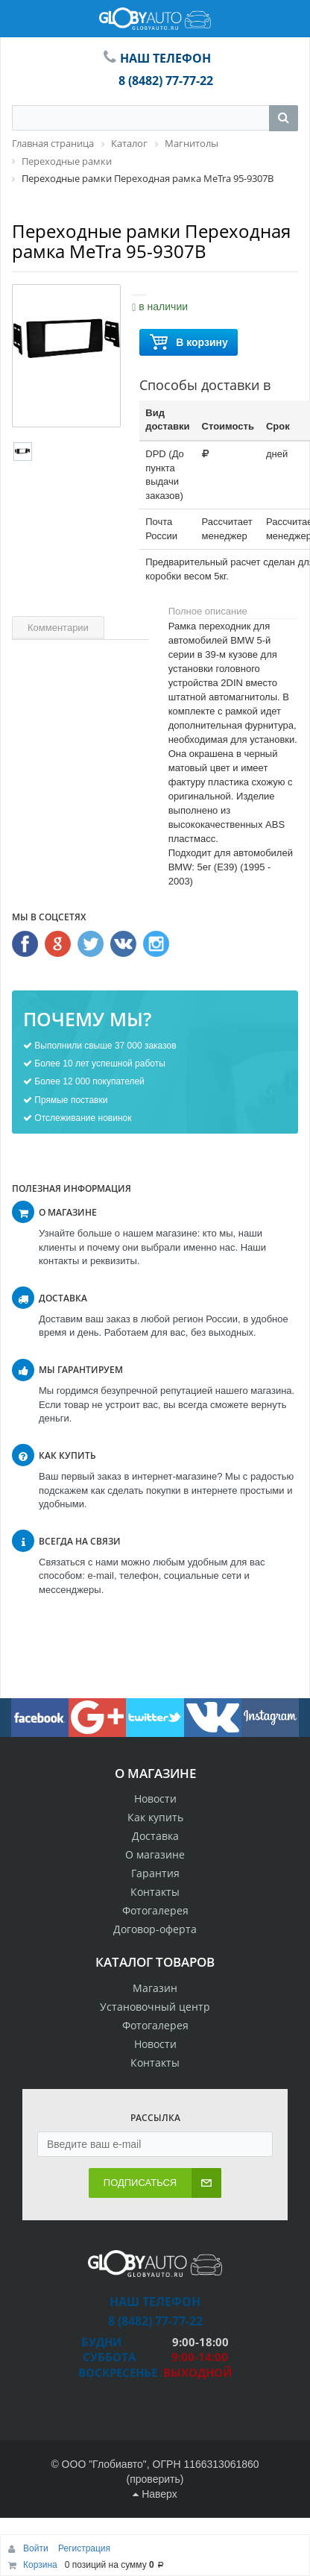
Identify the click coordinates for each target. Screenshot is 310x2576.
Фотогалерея (155, 1910)
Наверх (155, 2494)
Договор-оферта (155, 1929)
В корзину (188, 342)
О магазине (155, 1854)
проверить (155, 2479)
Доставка (155, 1836)
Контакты (155, 1892)
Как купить (155, 1817)
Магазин (155, 1988)
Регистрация (84, 2548)
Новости (155, 1798)
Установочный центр (155, 2006)
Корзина (40, 2565)
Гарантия (155, 1873)
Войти (37, 2548)
